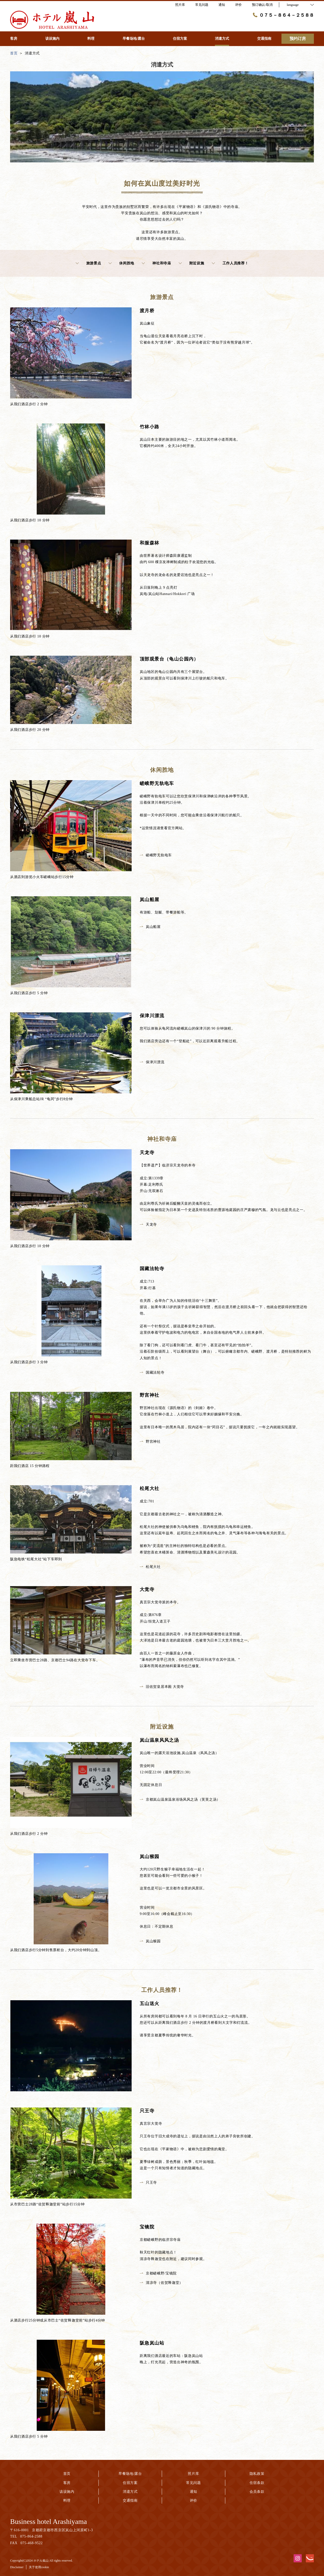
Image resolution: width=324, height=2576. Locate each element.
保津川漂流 (152, 1062)
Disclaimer (17, 2567)
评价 (193, 2500)
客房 (67, 2483)
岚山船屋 (150, 927)
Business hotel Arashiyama (48, 2521)
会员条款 (257, 2492)
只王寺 (148, 2182)
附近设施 (191, 263)
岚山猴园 (150, 1941)
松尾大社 (150, 1567)
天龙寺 (148, 1224)
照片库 (193, 2474)
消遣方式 (130, 2492)
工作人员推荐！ (230, 263)
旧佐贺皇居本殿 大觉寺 (162, 1687)
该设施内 (66, 2492)
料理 (67, 2500)
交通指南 (130, 2500)
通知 (193, 2492)
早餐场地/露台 (130, 2474)
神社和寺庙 (156, 263)
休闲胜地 (121, 263)
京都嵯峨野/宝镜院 (158, 2273)
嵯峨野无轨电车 (156, 855)
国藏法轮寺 (152, 1372)
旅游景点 (88, 263)
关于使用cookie (39, 2567)
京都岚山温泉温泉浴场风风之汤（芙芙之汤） (180, 1799)
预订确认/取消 (262, 5)
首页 (67, 2474)
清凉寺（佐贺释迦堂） (161, 2283)
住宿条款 (257, 2483)
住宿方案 (130, 2483)
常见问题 (193, 2483)
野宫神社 (150, 1441)
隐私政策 (257, 2474)
